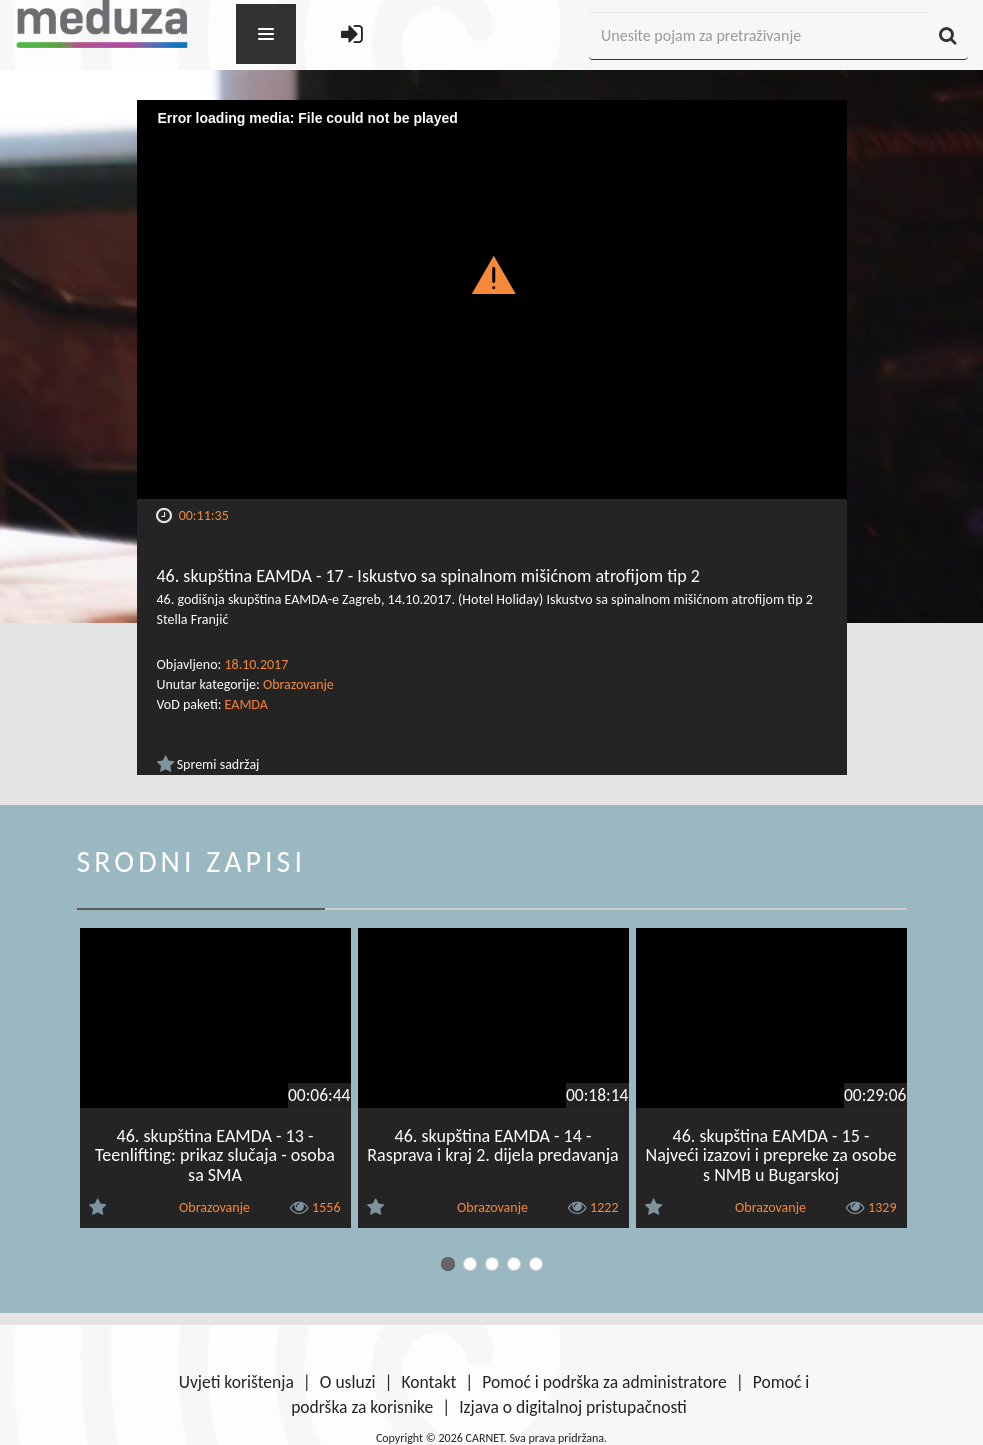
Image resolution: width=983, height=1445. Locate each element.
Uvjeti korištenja (236, 1382)
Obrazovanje (298, 684)
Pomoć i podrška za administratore (604, 1382)
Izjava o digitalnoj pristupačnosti (573, 1407)
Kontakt (429, 1382)
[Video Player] (492, 299)
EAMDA (246, 704)
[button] (491, 274)
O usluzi (348, 1382)
